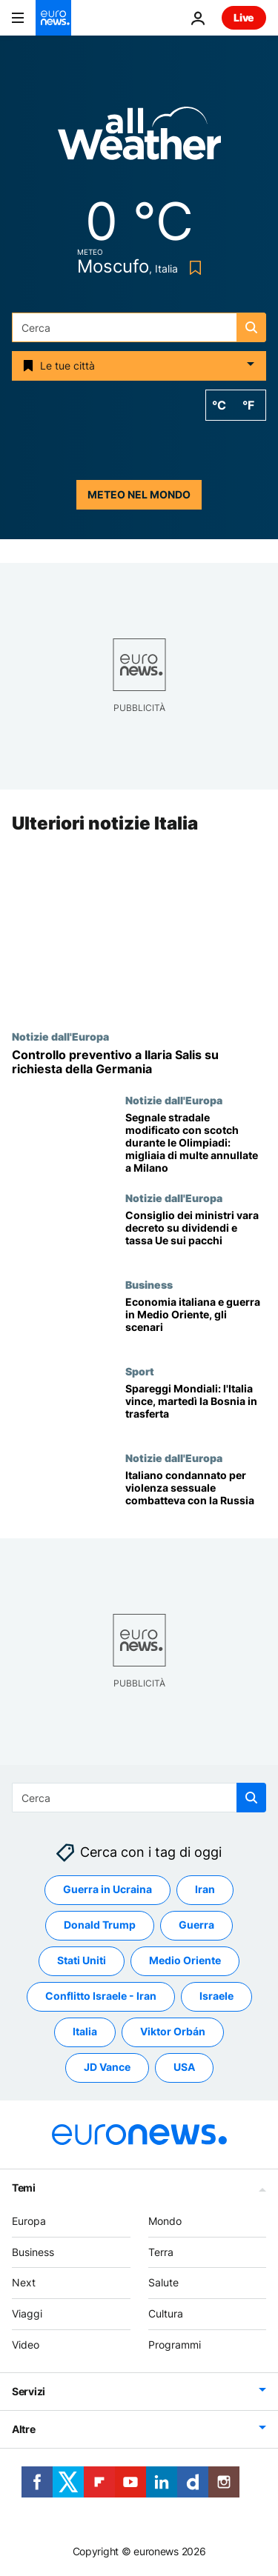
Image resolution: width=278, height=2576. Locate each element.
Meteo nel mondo (139, 494)
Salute (163, 2283)
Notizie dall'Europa (60, 1036)
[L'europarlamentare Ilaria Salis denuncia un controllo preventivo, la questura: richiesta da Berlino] (139, 1062)
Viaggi (27, 2313)
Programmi (174, 2344)
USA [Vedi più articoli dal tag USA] (184, 2067)
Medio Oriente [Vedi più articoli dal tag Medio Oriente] (185, 1961)
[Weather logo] (139, 138)
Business (149, 1285)
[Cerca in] (139, 327)
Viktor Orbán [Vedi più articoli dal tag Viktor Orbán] (172, 2032)
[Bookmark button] (192, 268)
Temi (24, 2187)
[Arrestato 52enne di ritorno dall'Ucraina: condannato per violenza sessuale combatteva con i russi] (195, 1495)
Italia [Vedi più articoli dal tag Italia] (85, 2032)
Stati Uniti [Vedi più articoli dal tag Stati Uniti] (81, 1961)
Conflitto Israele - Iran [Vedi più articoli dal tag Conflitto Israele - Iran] (100, 1996)
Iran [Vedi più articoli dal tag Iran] (205, 1889)
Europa (29, 2221)
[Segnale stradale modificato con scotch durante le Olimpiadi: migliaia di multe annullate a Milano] (195, 1143)
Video (25, 2344)
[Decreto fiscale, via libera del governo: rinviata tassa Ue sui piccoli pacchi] (195, 1235)
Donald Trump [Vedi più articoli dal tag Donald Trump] (100, 1925)
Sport (139, 1371)
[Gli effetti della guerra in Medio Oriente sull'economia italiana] (195, 1322)
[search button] (251, 327)
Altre (24, 2429)
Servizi (28, 2391)
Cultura (165, 2313)
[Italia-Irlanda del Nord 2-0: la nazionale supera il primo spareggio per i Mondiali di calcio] (195, 1408)
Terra (160, 2252)
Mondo (165, 2221)
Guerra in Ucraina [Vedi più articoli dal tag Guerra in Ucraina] (107, 1889)
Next (24, 2283)
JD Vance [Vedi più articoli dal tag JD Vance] (107, 2067)
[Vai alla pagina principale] (53, 18)
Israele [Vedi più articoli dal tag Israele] (216, 1996)
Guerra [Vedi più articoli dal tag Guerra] (196, 1925)
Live (244, 17)
